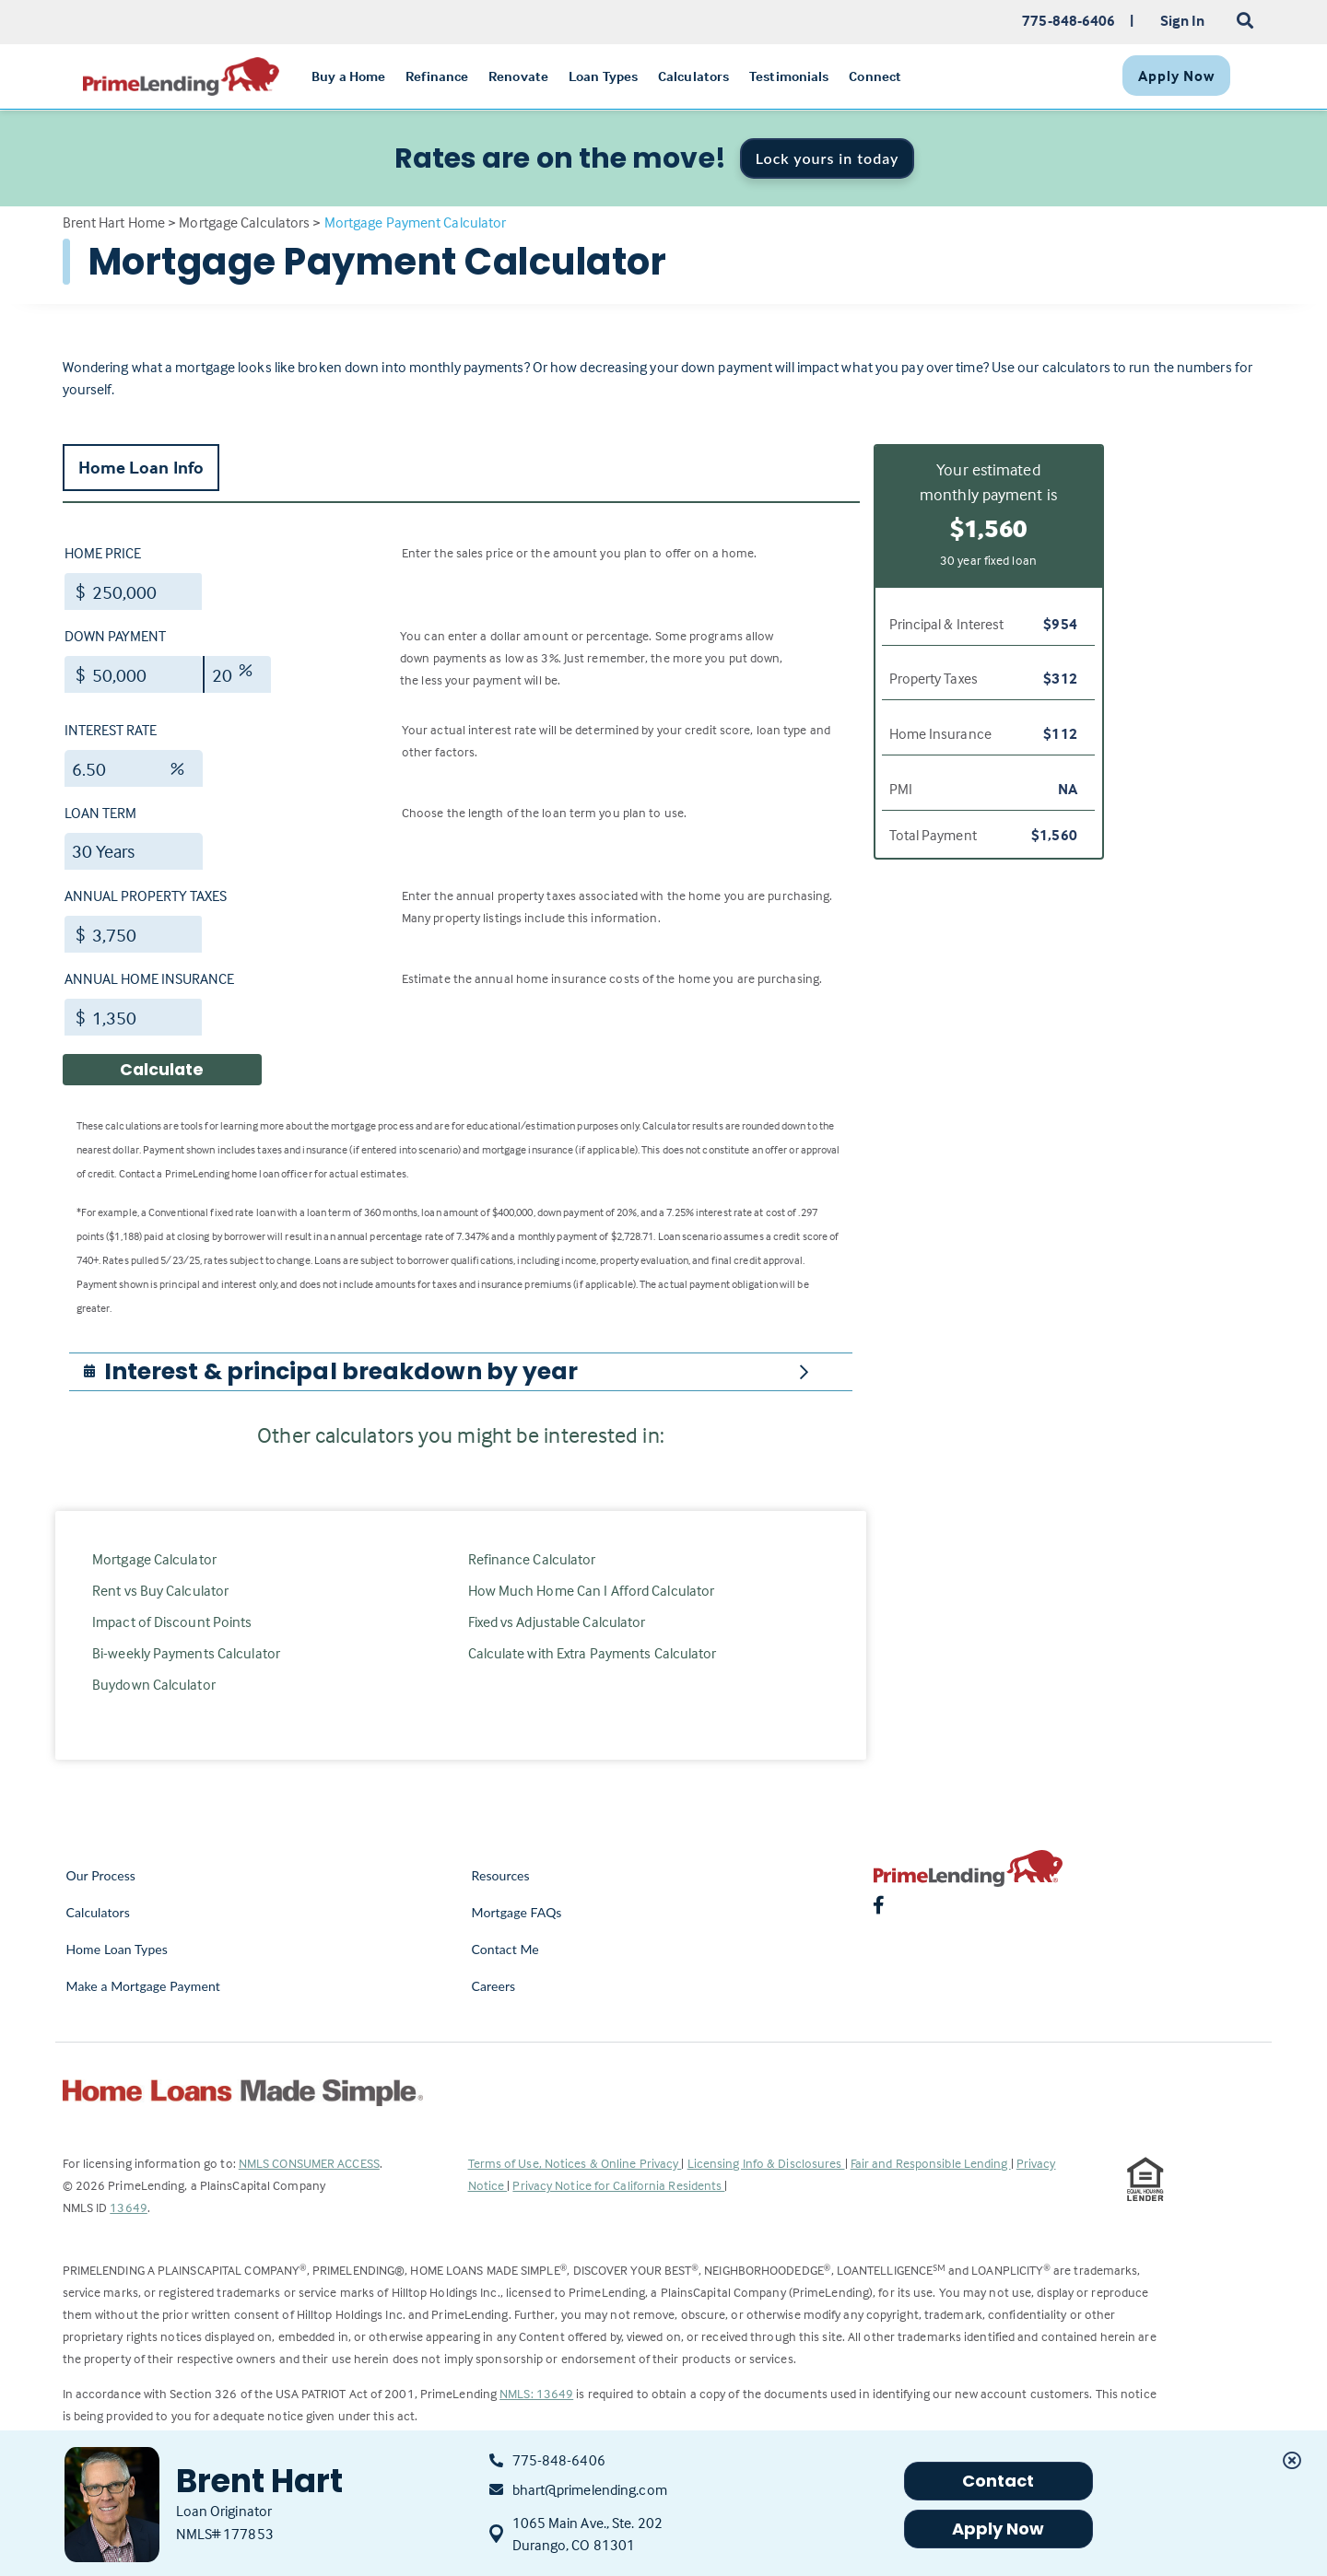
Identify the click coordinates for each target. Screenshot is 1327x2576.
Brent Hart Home (114, 222)
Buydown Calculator (154, 1684)
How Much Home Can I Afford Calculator (591, 1590)
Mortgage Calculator (154, 1559)
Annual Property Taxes (146, 895)
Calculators (98, 1912)
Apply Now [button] (998, 2528)
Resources (501, 1875)
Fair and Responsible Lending (931, 2163)
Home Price (103, 553)
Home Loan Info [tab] (141, 467)
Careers (494, 1986)
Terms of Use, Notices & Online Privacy (575, 2163)
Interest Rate (111, 729)
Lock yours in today (827, 158)
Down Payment (115, 635)
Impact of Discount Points (172, 1621)
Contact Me (505, 1949)
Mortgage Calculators (244, 222)
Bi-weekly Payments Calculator (186, 1653)
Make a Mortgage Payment (143, 1986)
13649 (128, 2207)
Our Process (101, 1875)
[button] (341, 1372)
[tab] (460, 1372)
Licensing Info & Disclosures (766, 2163)
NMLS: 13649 (536, 2393)
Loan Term (100, 812)
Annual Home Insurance (149, 978)
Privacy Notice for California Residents (618, 2185)
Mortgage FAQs (517, 1912)
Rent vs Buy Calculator (160, 1590)
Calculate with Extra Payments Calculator (592, 1653)
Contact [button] (998, 2480)
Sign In (1182, 20)
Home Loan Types (117, 1949)
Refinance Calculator (532, 1559)
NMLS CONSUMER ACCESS (309, 2163)
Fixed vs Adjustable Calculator (557, 1621)
